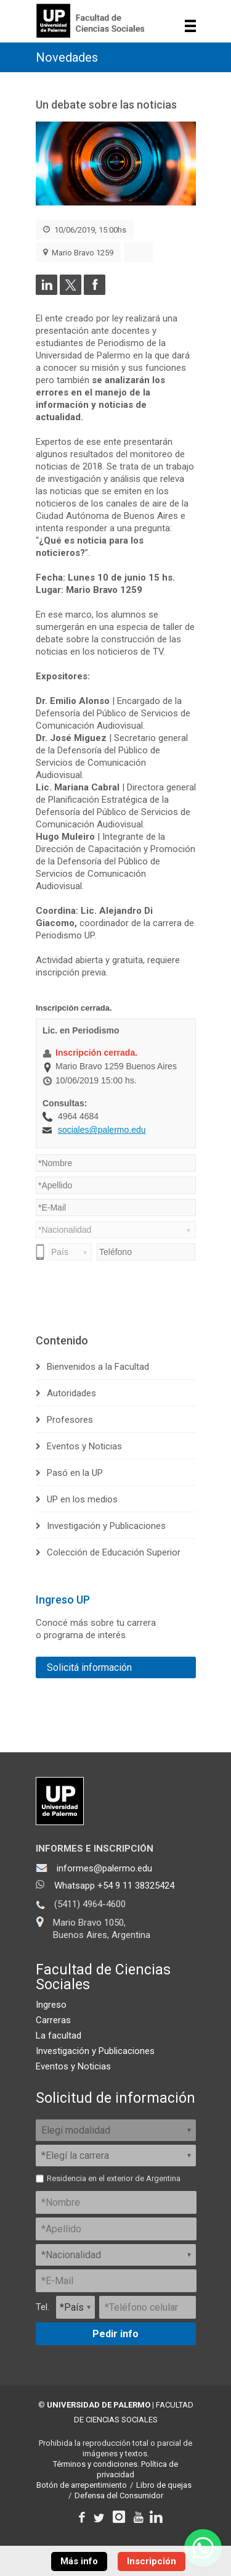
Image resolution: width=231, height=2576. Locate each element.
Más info (79, 2561)
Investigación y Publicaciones (106, 1525)
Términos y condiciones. (96, 2464)
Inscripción (151, 2561)
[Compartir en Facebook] (94, 291)
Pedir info (115, 2334)
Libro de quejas (164, 2485)
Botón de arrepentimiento (81, 2485)
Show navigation (190, 26)
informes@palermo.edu (104, 1868)
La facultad (58, 2035)
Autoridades (71, 1393)
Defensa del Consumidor (119, 2495)
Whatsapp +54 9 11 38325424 (114, 1885)
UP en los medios (82, 1499)
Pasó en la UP (75, 1472)
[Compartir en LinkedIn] (46, 291)
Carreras (53, 2020)
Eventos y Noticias (84, 1446)
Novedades (67, 57)
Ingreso (51, 2004)
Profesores (70, 1419)
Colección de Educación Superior (113, 1552)
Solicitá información (89, 1667)
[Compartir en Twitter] (70, 291)
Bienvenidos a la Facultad (98, 1366)
